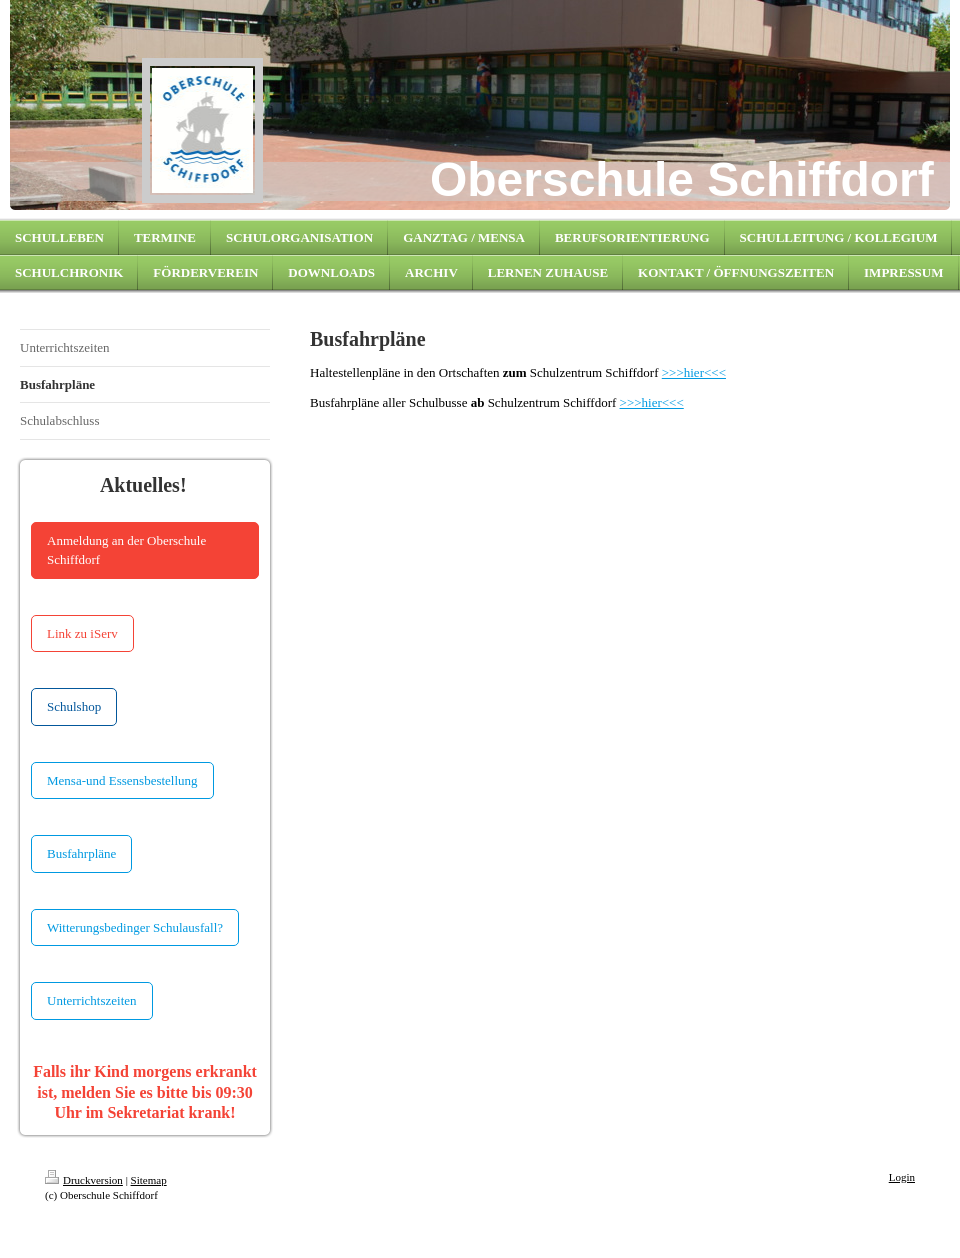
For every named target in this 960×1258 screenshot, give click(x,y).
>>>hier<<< (694, 372)
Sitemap (149, 1180)
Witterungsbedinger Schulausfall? (135, 927)
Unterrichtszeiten (92, 1000)
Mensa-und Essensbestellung (122, 780)
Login (902, 1177)
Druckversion (84, 1180)
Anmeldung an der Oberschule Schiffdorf (126, 550)
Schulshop (74, 706)
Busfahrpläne (81, 853)
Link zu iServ (82, 633)
